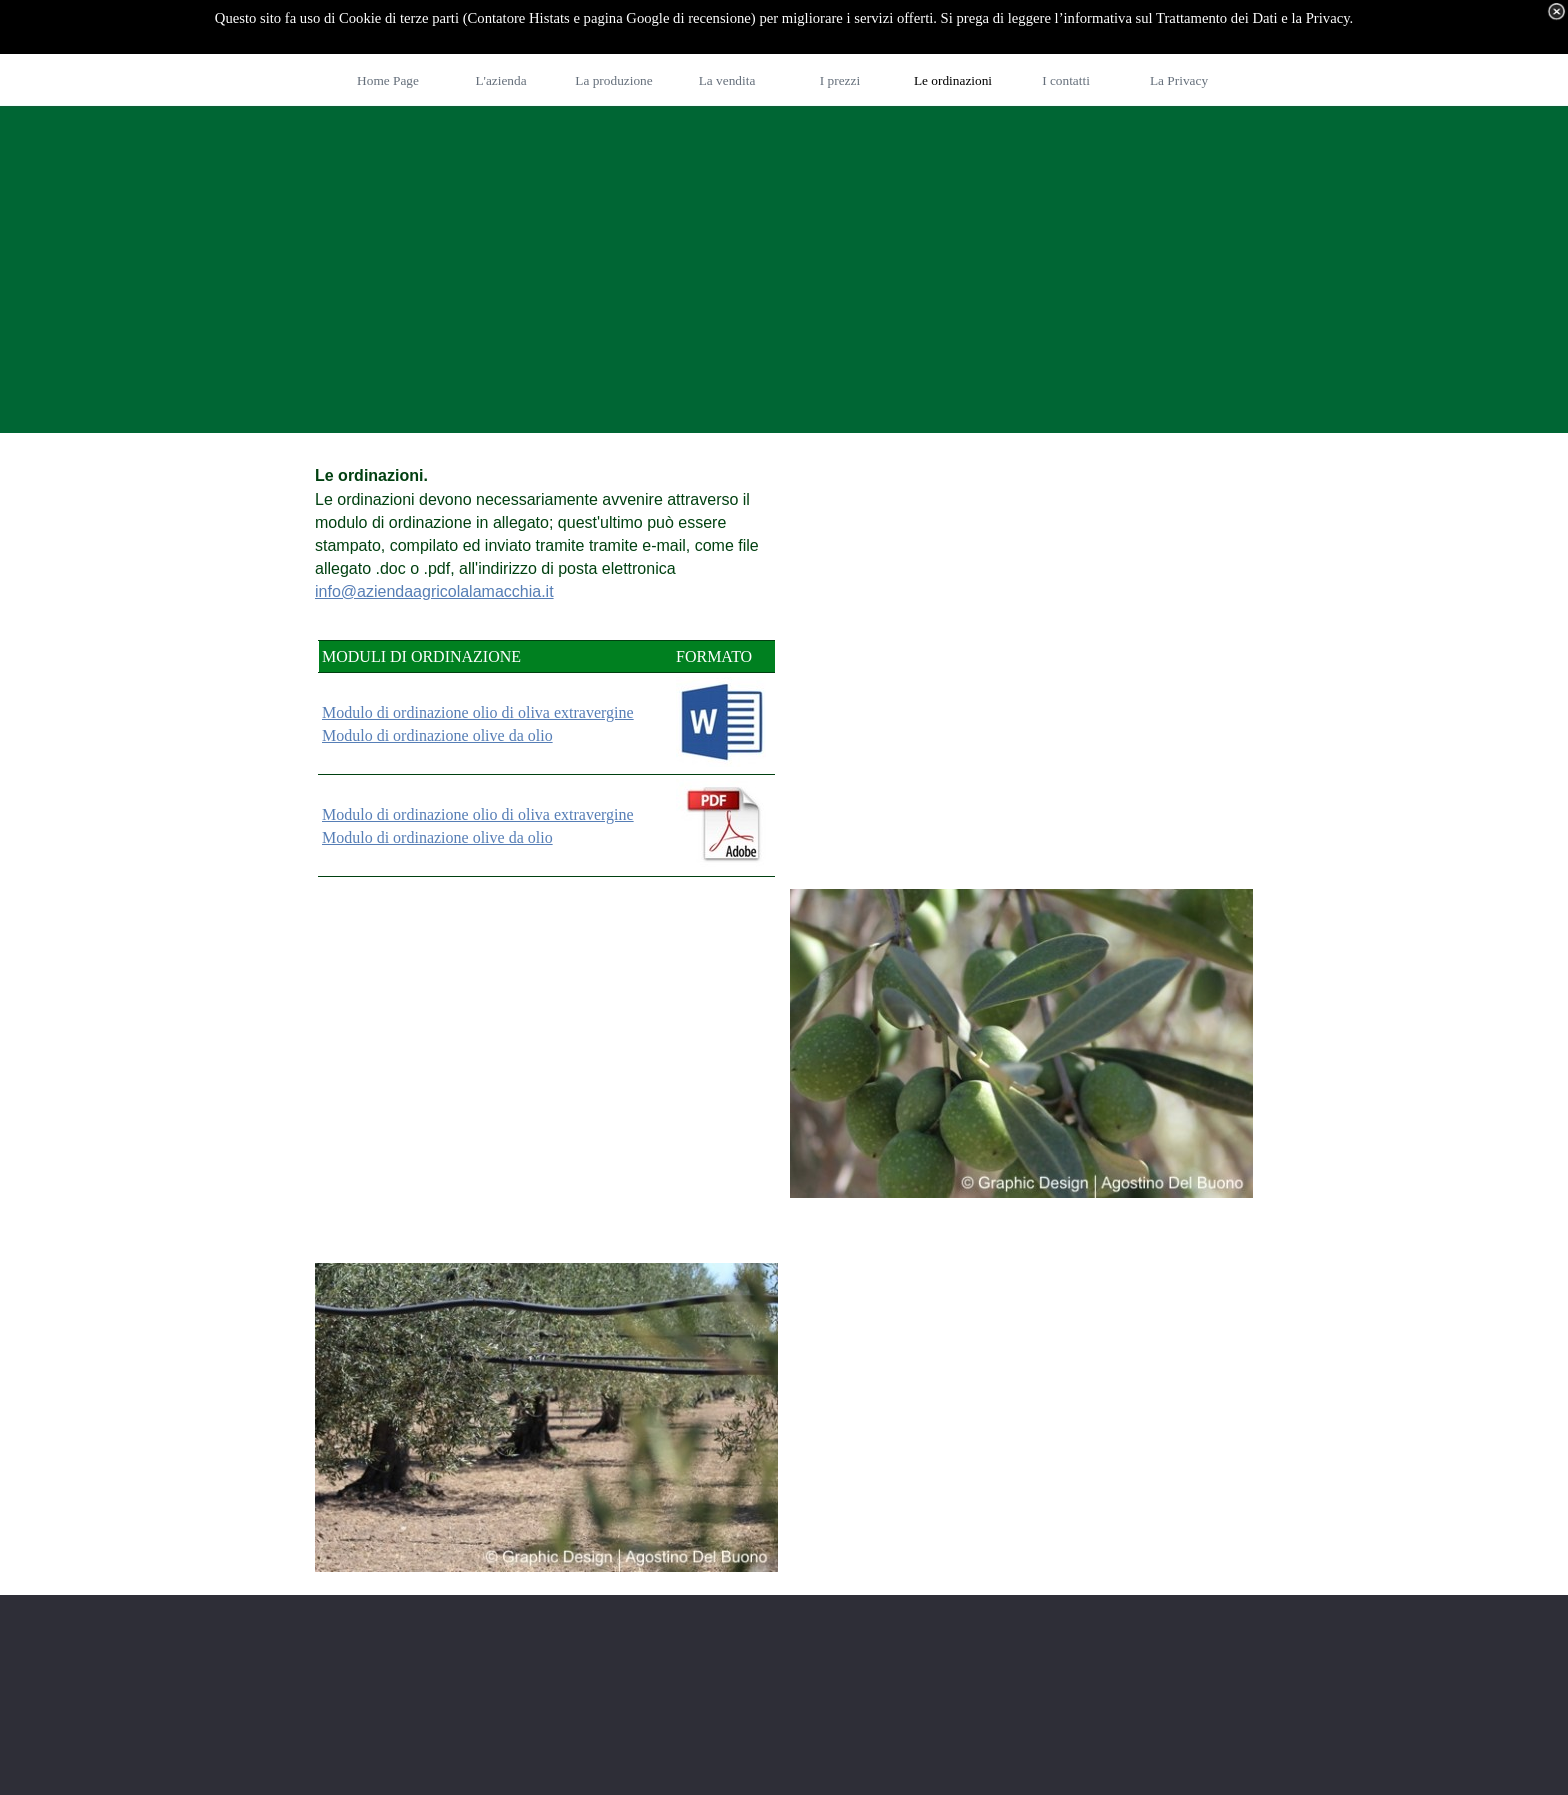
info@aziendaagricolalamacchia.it (434, 591)
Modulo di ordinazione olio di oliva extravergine (478, 712)
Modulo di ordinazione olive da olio (437, 735)
